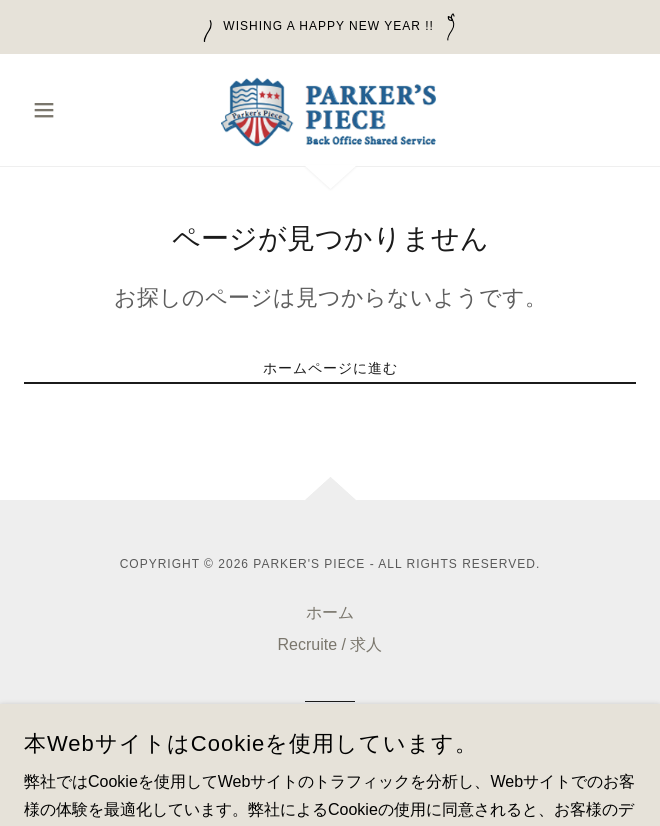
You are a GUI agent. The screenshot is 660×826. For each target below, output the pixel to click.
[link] (329, 110)
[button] (70, 110)
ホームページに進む (330, 368)
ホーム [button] (330, 612)
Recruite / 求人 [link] (330, 644)
